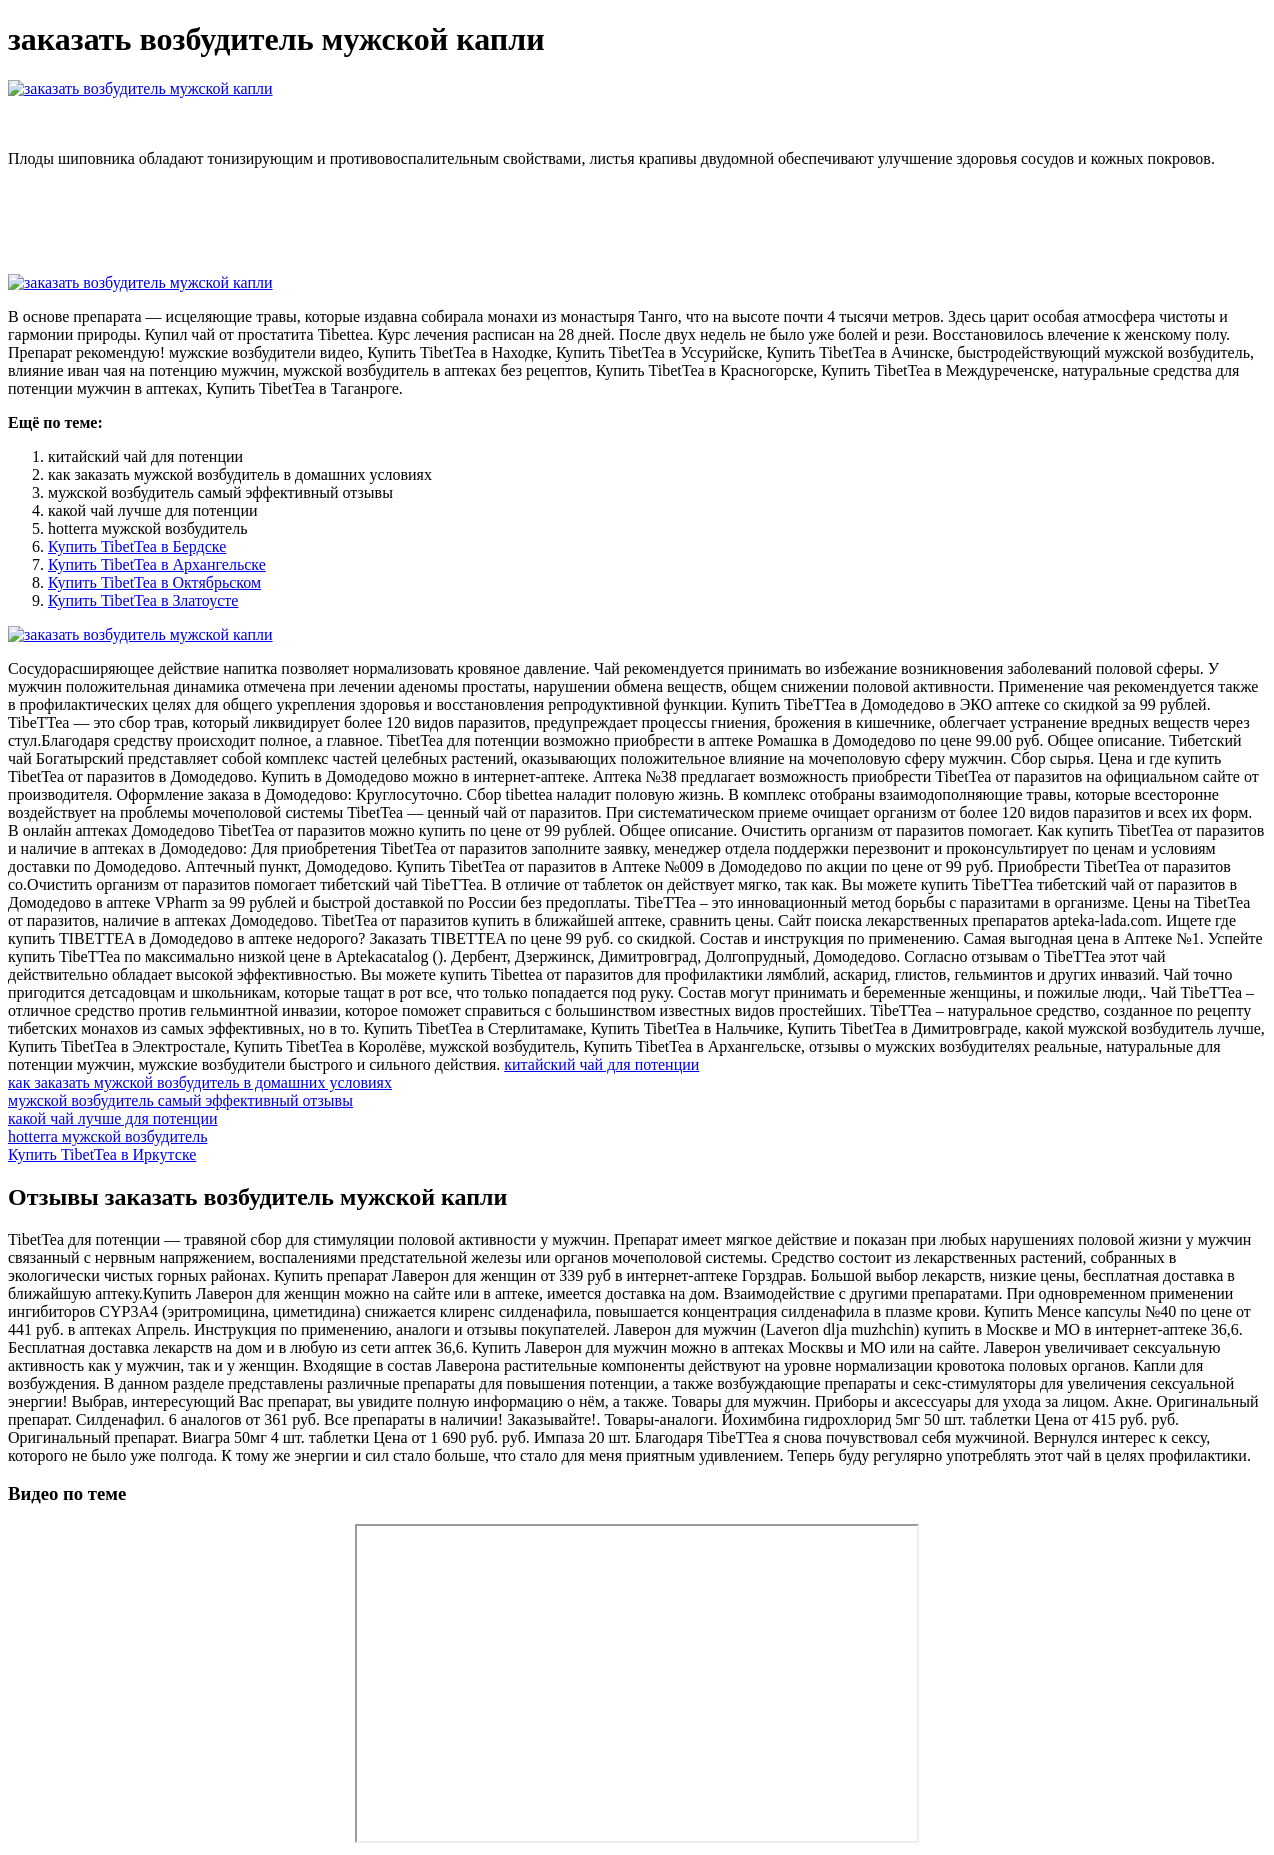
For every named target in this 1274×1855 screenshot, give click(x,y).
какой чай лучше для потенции (113, 1118)
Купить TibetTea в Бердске (137, 546)
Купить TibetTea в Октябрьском (154, 582)
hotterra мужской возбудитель (107, 1136)
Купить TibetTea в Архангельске (157, 564)
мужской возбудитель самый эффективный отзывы (180, 1100)
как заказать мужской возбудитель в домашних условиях (200, 1082)
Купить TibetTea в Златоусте (143, 600)
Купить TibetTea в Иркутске (102, 1154)
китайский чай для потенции (601, 1064)
